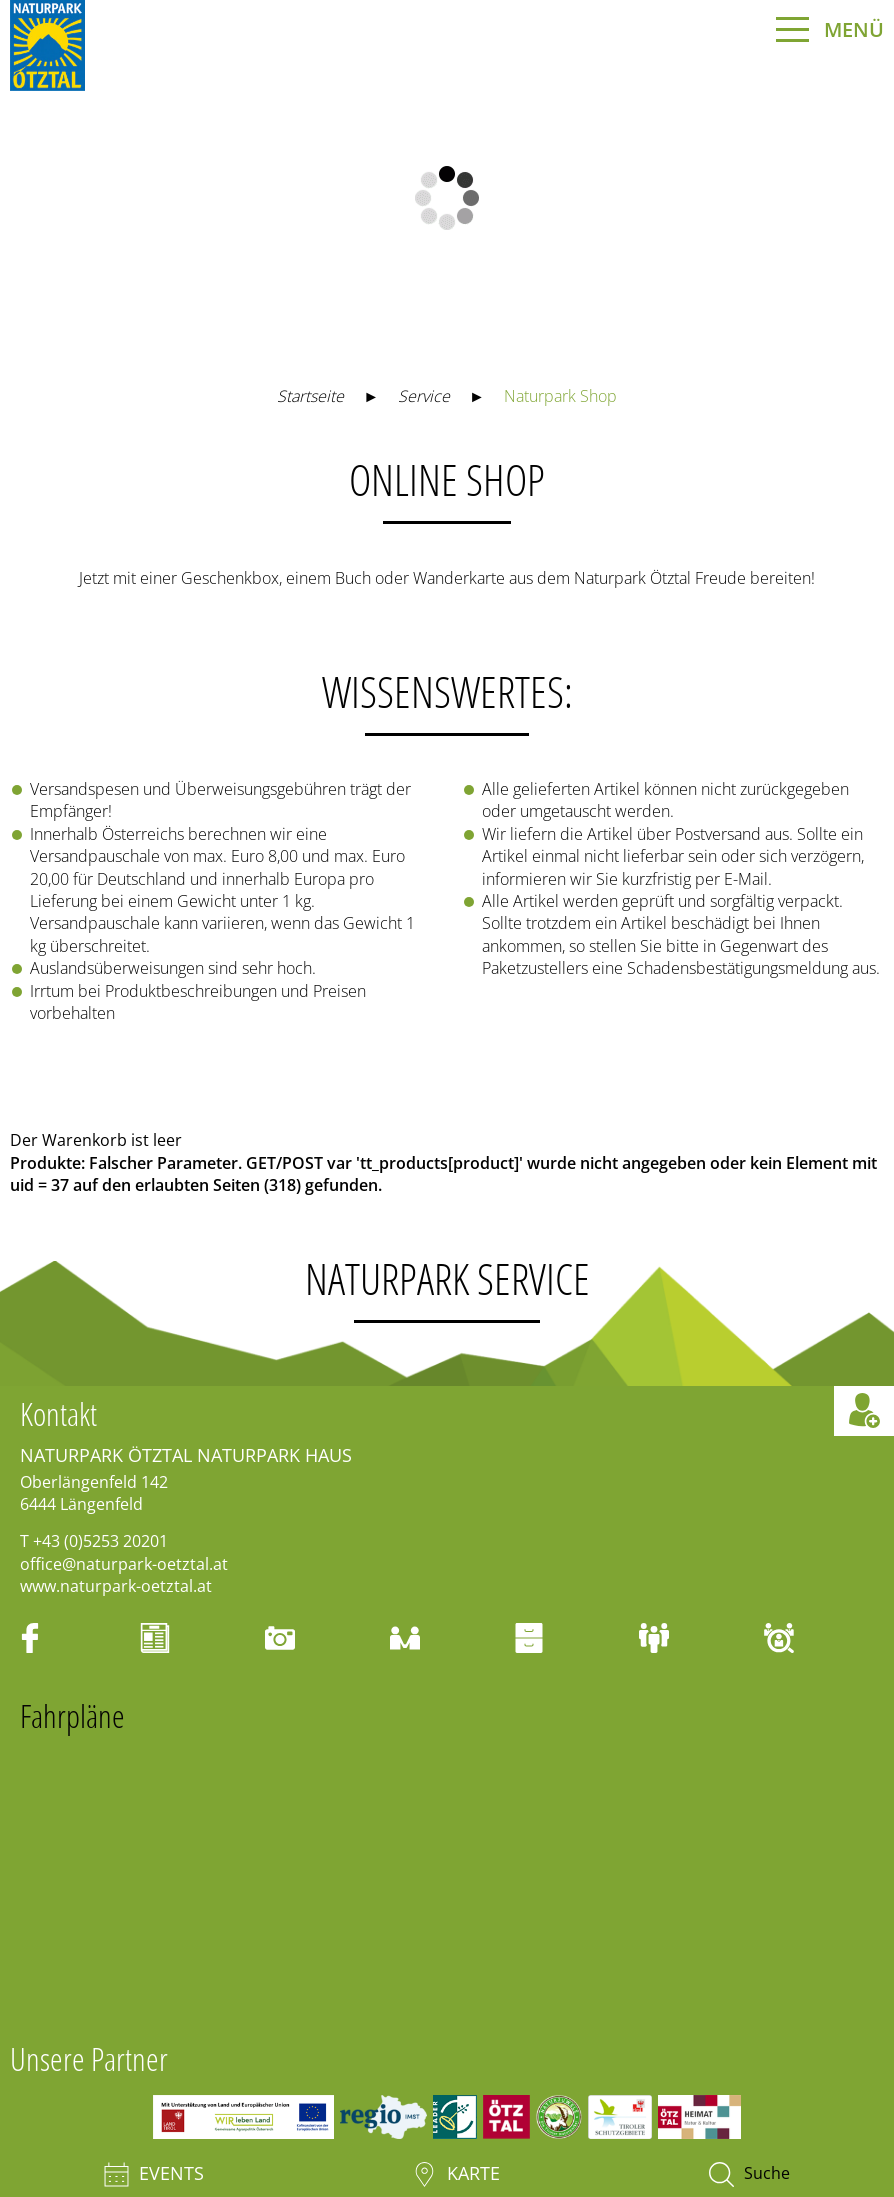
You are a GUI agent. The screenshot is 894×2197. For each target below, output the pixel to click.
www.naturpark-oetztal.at (116, 1586)
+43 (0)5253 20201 (100, 1541)
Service (424, 396)
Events (154, 2175)
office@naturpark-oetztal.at (124, 1564)
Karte (456, 2175)
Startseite (310, 396)
